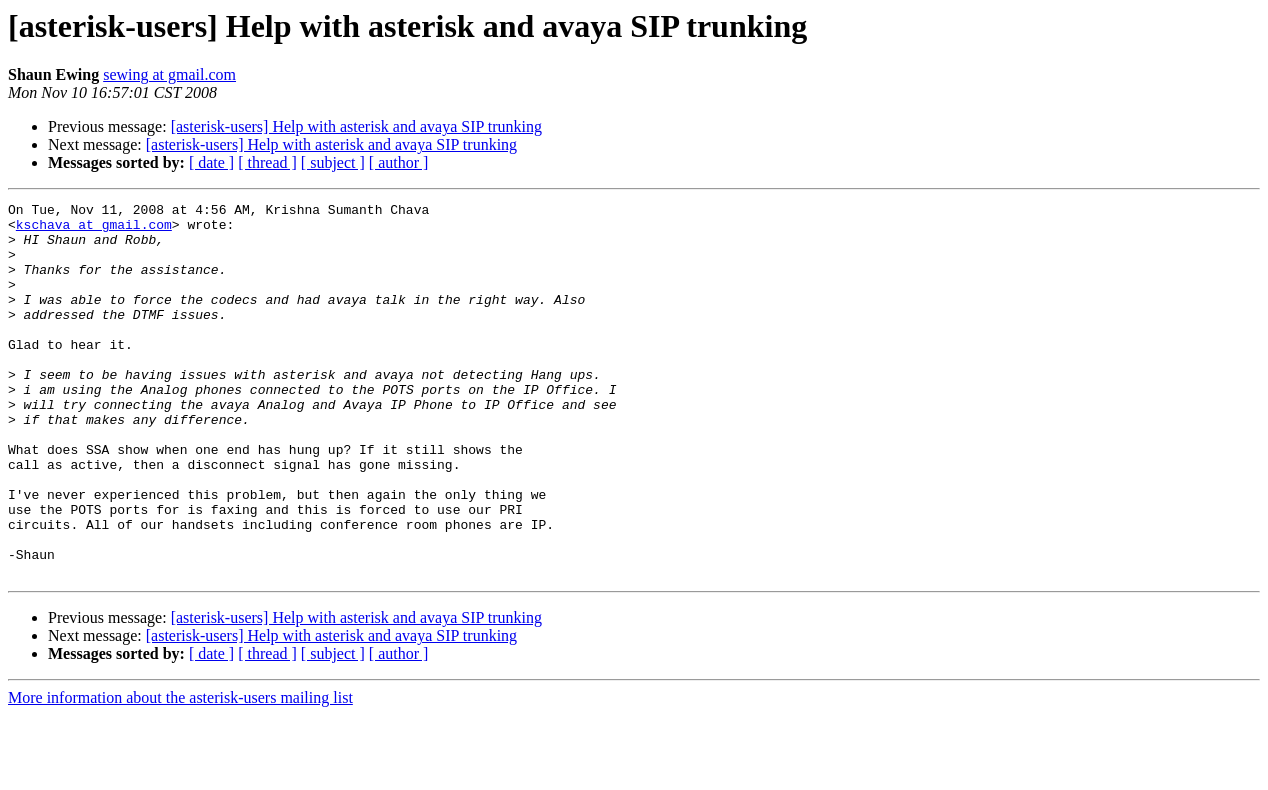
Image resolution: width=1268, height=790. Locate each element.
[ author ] (399, 162)
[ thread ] (267, 162)
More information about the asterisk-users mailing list (180, 772)
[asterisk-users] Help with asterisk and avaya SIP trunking (356, 126)
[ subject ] (333, 162)
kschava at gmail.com (94, 230)
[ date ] (211, 162)
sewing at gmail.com (169, 74)
